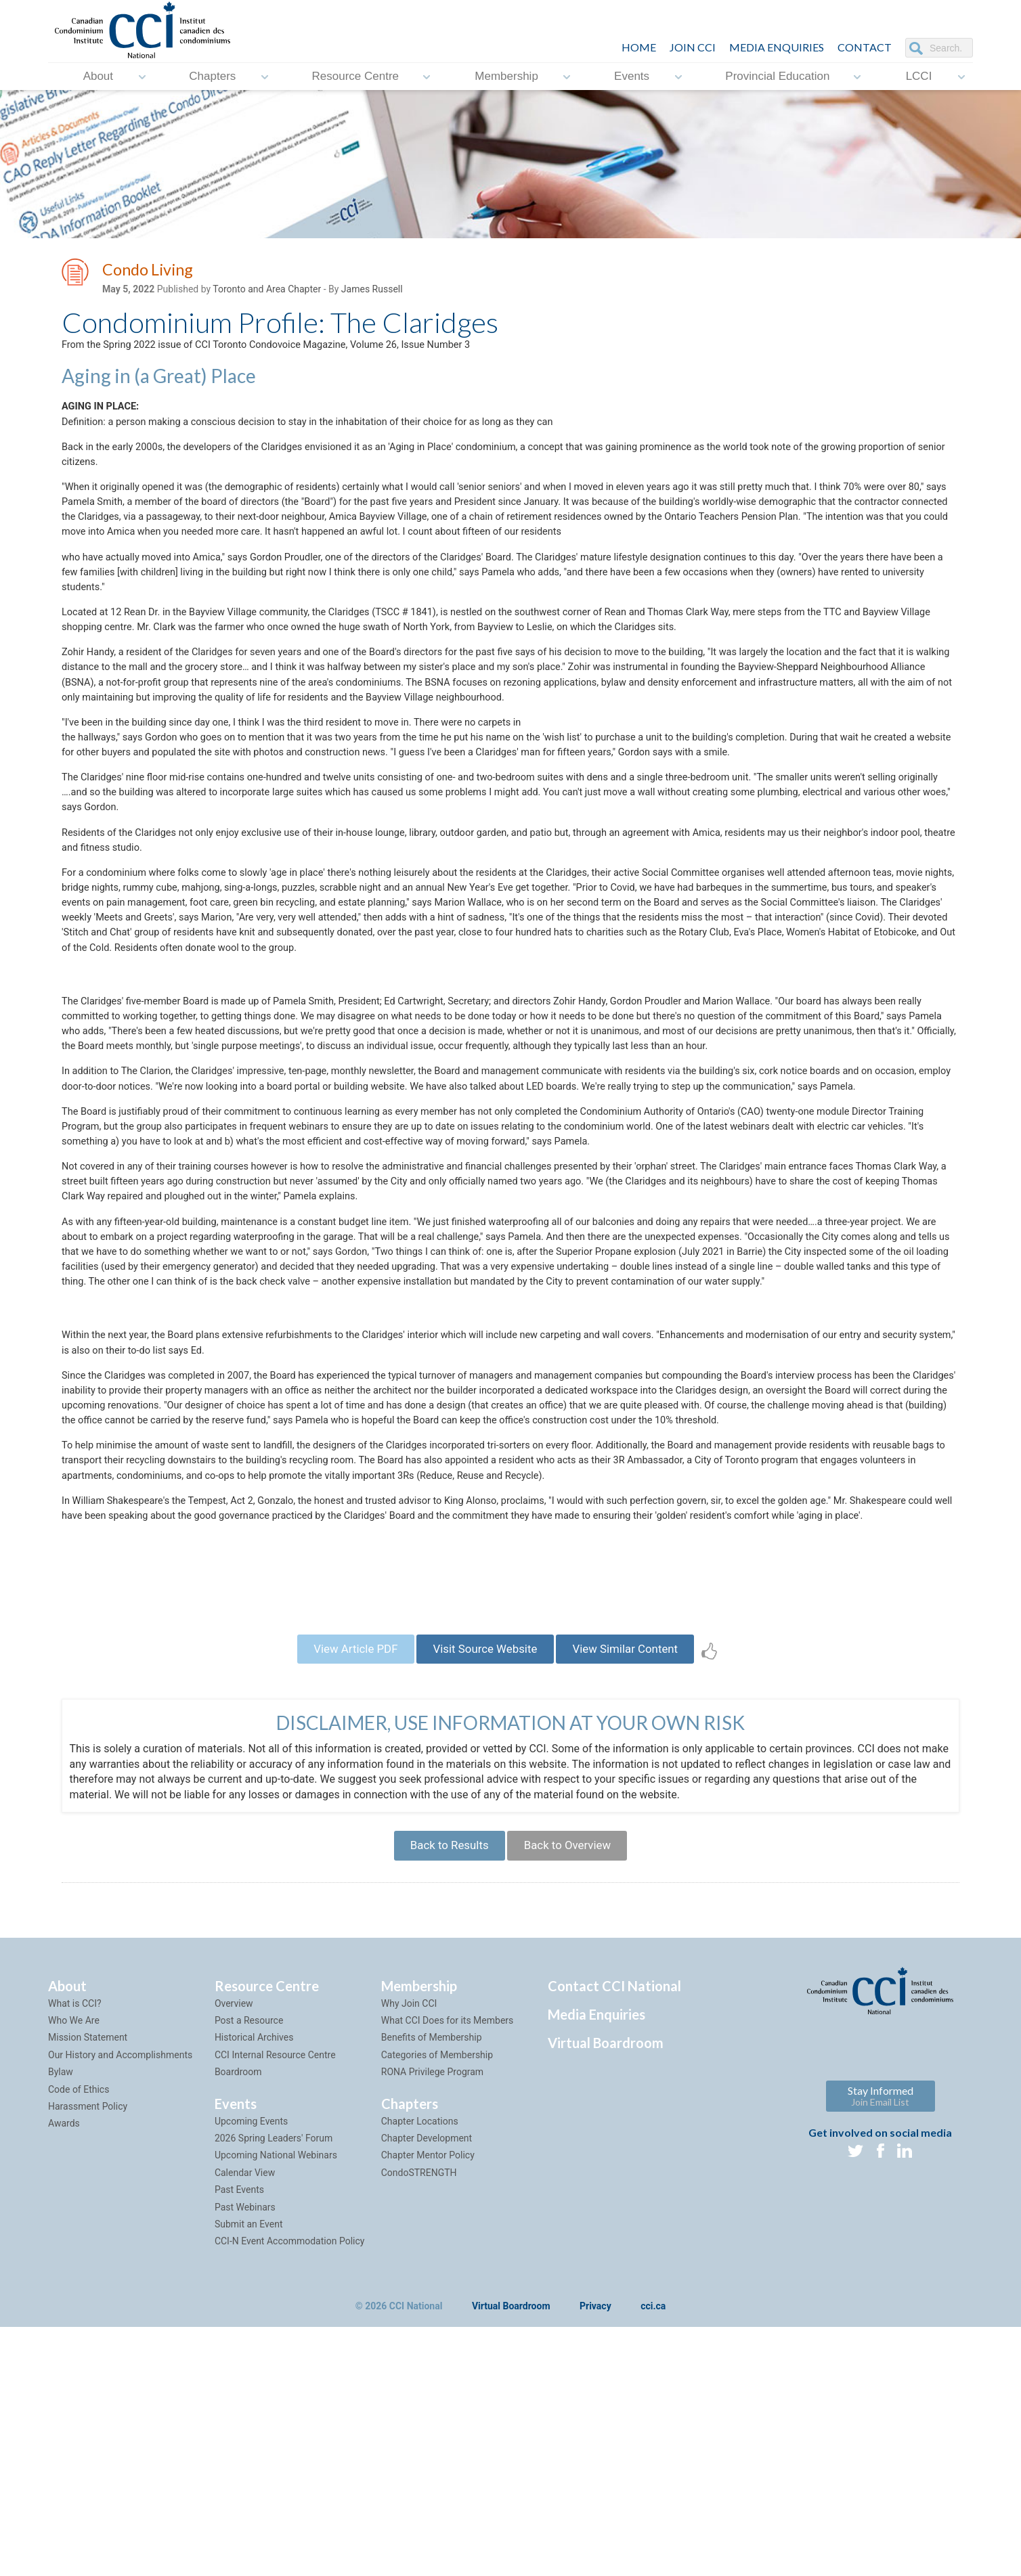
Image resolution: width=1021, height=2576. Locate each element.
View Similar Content (639, 1887)
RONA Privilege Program (432, 2320)
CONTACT (865, 47)
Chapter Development (426, 2386)
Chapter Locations (419, 2368)
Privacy (595, 2555)
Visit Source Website (484, 1887)
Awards (64, 2371)
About (98, 76)
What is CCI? (75, 2251)
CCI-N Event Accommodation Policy (290, 2489)
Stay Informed (880, 2344)
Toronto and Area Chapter (267, 291)
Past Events (239, 2438)
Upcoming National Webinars (276, 2403)
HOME (639, 47)
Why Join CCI (409, 2251)
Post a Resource (249, 2268)
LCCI (919, 76)
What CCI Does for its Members (447, 2268)
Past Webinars (245, 2454)
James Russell (372, 291)
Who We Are (74, 2268)
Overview (234, 2251)
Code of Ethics (78, 2337)
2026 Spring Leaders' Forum (273, 2386)
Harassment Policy (87, 2354)
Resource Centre (355, 76)
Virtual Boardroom (606, 2291)
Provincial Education (777, 76)
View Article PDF (340, 1887)
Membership (506, 76)
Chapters (212, 76)
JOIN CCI (693, 47)
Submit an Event (249, 2472)
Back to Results (442, 2090)
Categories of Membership (437, 2303)
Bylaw (60, 2320)
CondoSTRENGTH (419, 2421)
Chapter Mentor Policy (428, 2403)
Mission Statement (87, 2285)
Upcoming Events (251, 2368)
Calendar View (245, 2421)
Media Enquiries (776, 47)
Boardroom (238, 2320)
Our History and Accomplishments (120, 2303)
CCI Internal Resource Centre (275, 2303)
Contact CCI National (614, 2234)
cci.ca (653, 2555)
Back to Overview (573, 2090)
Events (631, 76)
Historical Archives (254, 2285)
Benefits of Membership (431, 2285)
